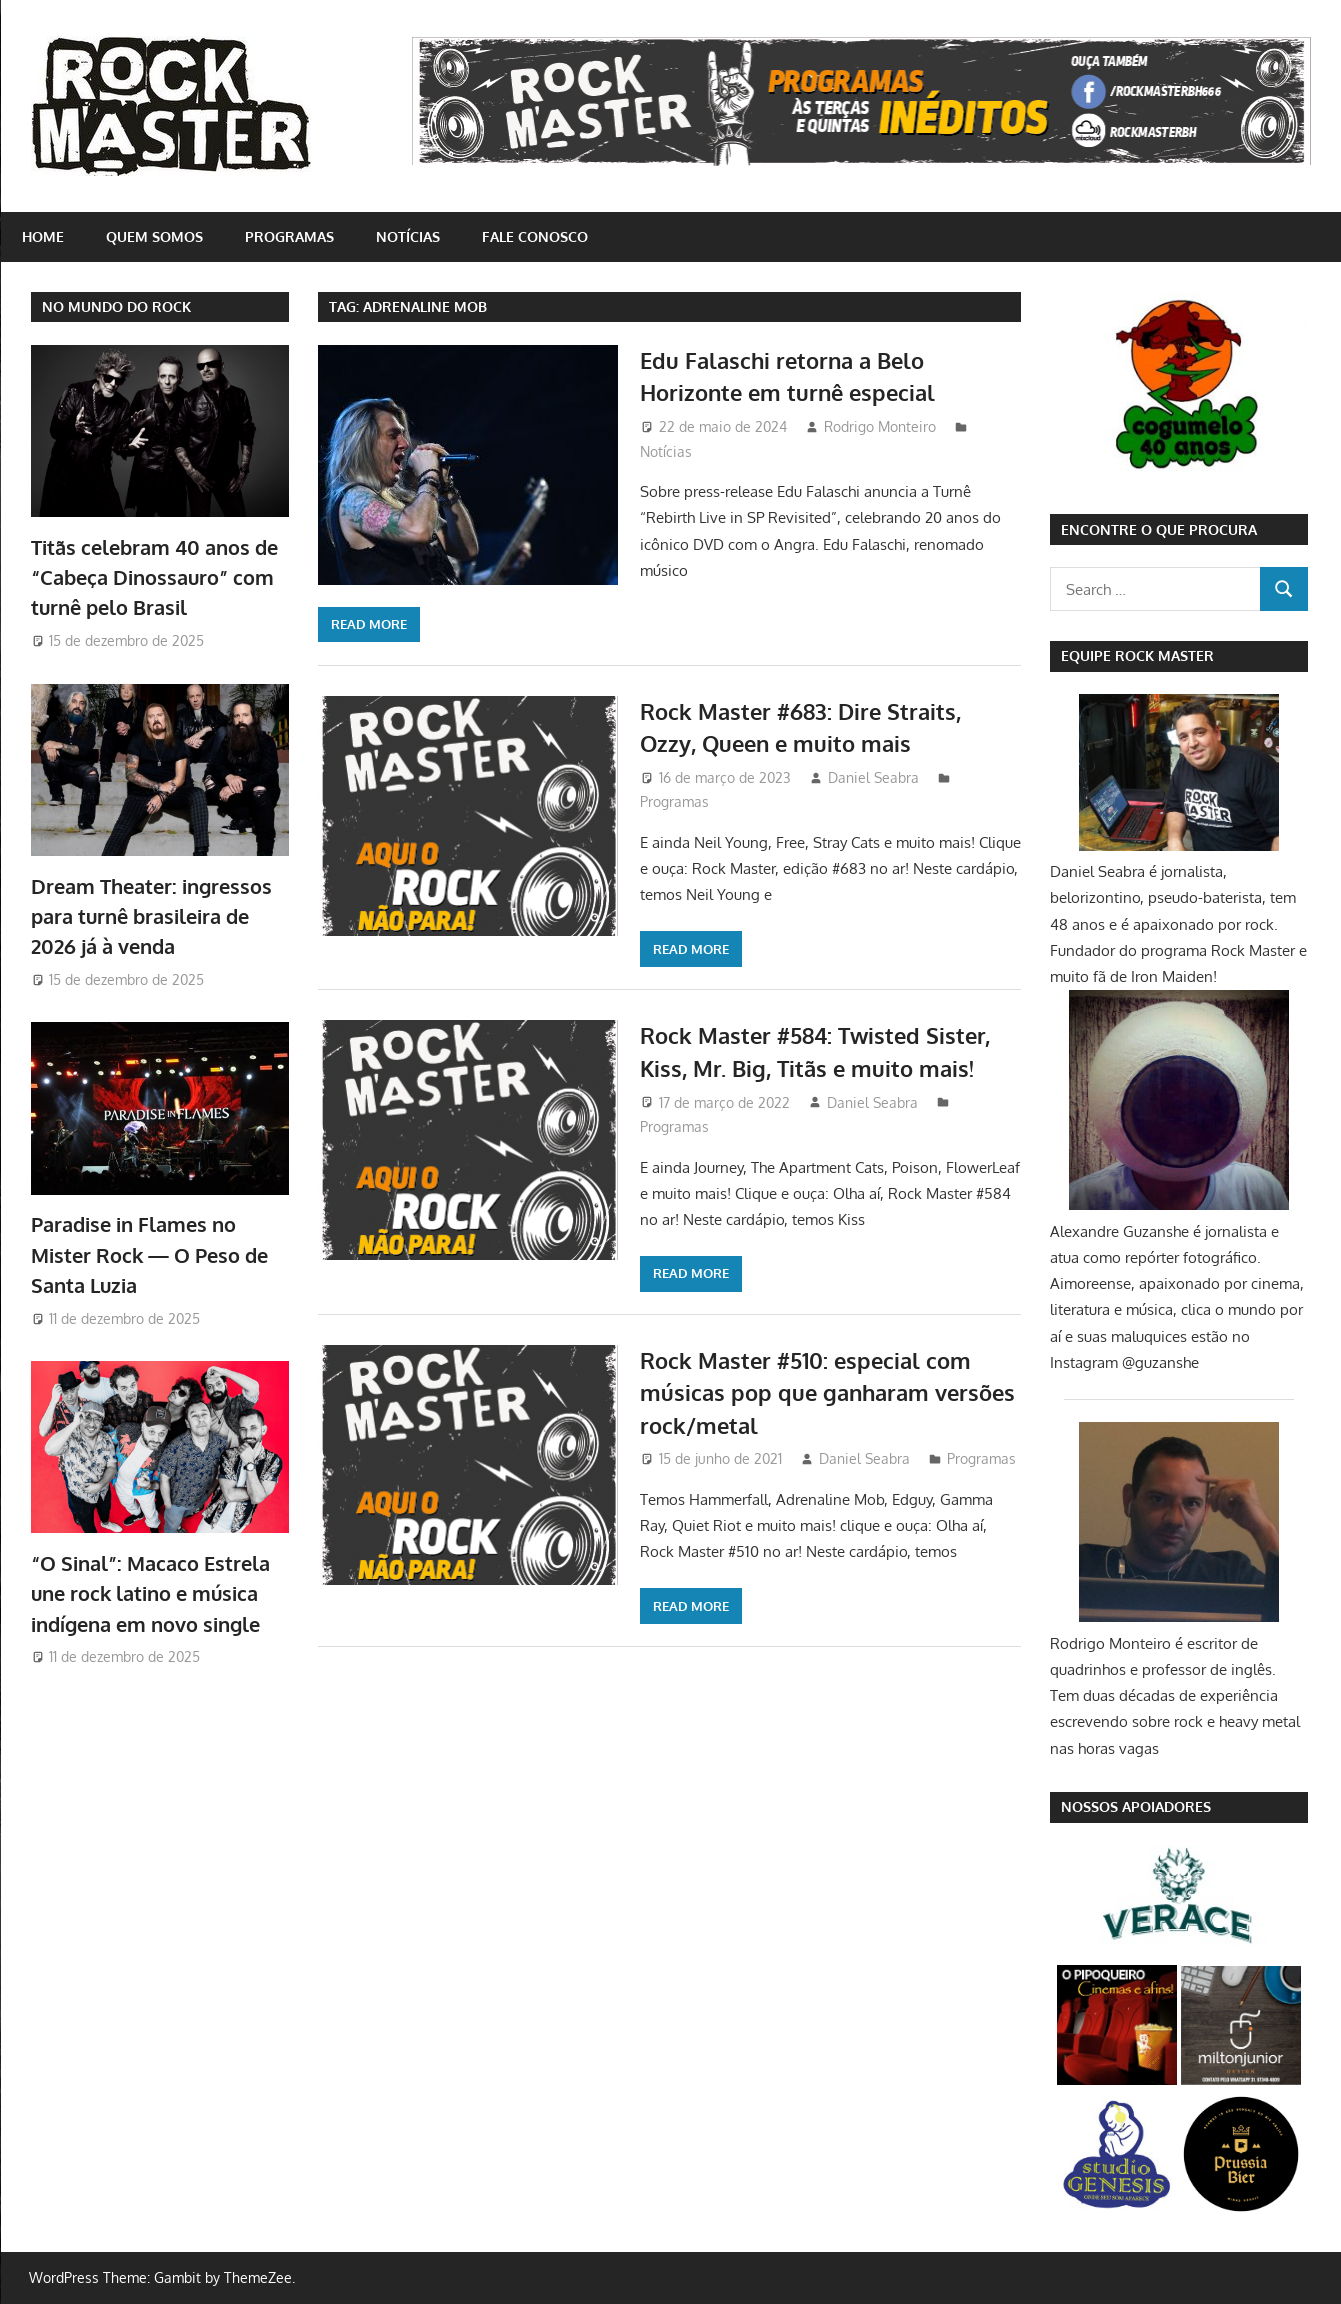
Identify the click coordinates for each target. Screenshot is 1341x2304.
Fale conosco (535, 236)
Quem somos (154, 236)
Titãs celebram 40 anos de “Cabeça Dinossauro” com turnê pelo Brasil (154, 577)
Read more (369, 624)
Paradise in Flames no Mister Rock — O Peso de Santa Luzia (149, 1254)
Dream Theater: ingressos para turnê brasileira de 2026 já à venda (151, 916)
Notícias (408, 236)
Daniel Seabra (873, 777)
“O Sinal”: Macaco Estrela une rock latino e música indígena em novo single (150, 1593)
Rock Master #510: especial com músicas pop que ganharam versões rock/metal (827, 1392)
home (43, 236)
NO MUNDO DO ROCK (116, 306)
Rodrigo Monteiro (880, 426)
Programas (289, 236)
